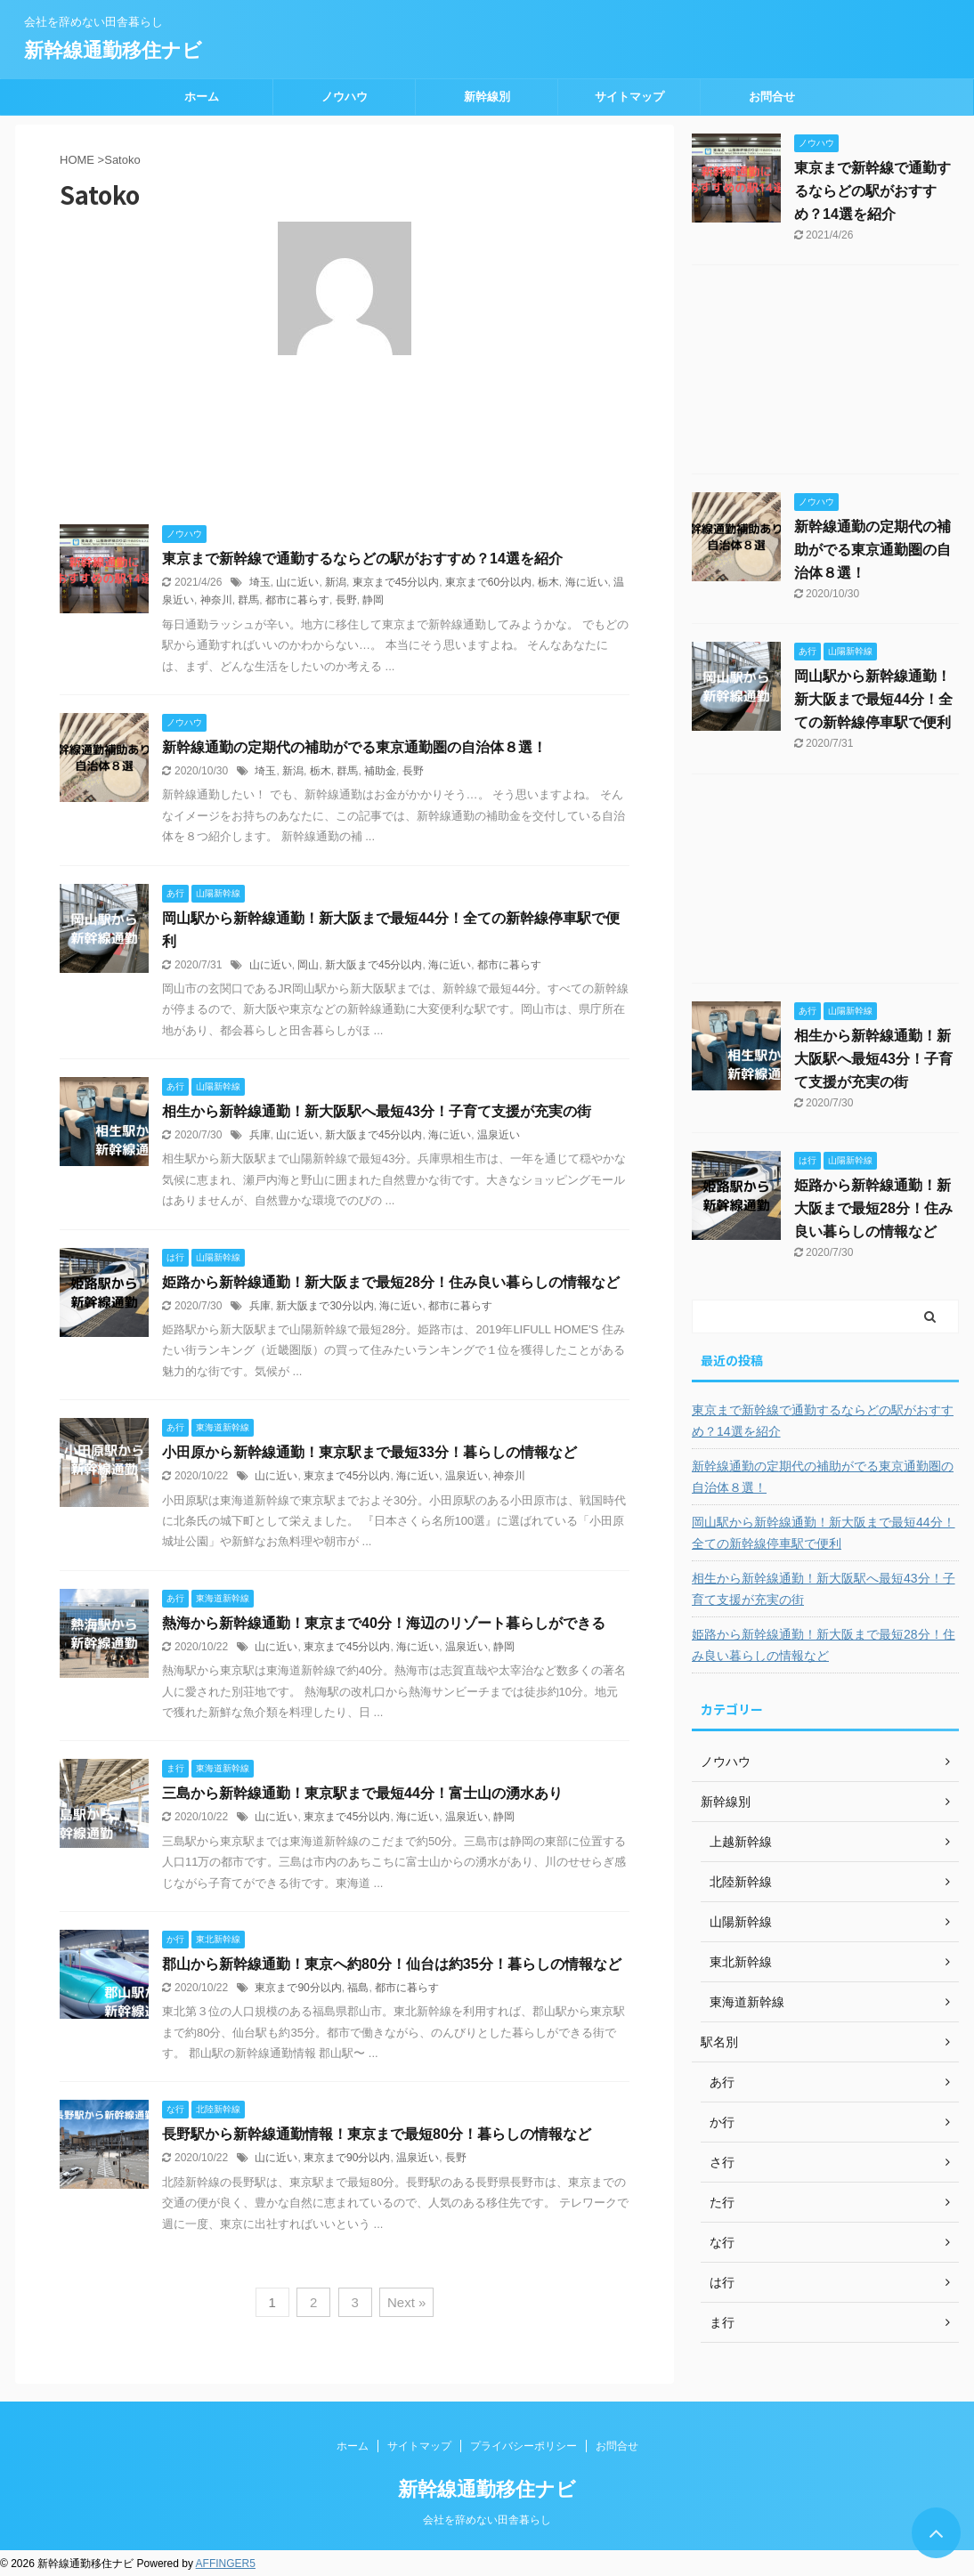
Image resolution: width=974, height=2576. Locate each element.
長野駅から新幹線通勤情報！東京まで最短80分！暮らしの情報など (376, 2134)
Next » (406, 2302)
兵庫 (260, 1135)
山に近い (297, 582)
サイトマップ (629, 96)
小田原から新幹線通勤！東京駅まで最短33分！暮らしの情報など (369, 1452)
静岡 (373, 600)
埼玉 (260, 582)
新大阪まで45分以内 (373, 965)
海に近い (586, 582)
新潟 (335, 582)
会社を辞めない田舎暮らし (487, 2520)
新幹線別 (487, 96)
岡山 (308, 965)
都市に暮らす (297, 600)
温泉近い (498, 1135)
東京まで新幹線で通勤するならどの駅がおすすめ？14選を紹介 (362, 558)
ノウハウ (344, 96)
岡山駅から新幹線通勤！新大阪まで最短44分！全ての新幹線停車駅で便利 (873, 699)
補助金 (380, 771)
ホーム (201, 96)
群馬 (248, 600)
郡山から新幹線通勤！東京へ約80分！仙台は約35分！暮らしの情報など (391, 1964)
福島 (358, 1987)
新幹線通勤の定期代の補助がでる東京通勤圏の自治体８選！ (354, 747)
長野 (346, 600)
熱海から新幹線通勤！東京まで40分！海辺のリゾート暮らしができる (383, 1623)
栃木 (548, 582)
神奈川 (216, 600)
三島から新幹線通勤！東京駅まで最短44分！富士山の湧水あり (362, 1793)
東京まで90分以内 (298, 1987)
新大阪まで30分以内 (324, 1306)
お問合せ (772, 96)
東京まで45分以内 (396, 582)
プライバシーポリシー (523, 2446)
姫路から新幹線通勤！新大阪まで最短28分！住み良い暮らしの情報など (391, 1282)
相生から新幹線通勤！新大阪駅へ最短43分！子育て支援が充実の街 (376, 1111)
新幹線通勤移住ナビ (113, 50)
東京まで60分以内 (488, 582)
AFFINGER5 (226, 2563)
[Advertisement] (825, 374)
